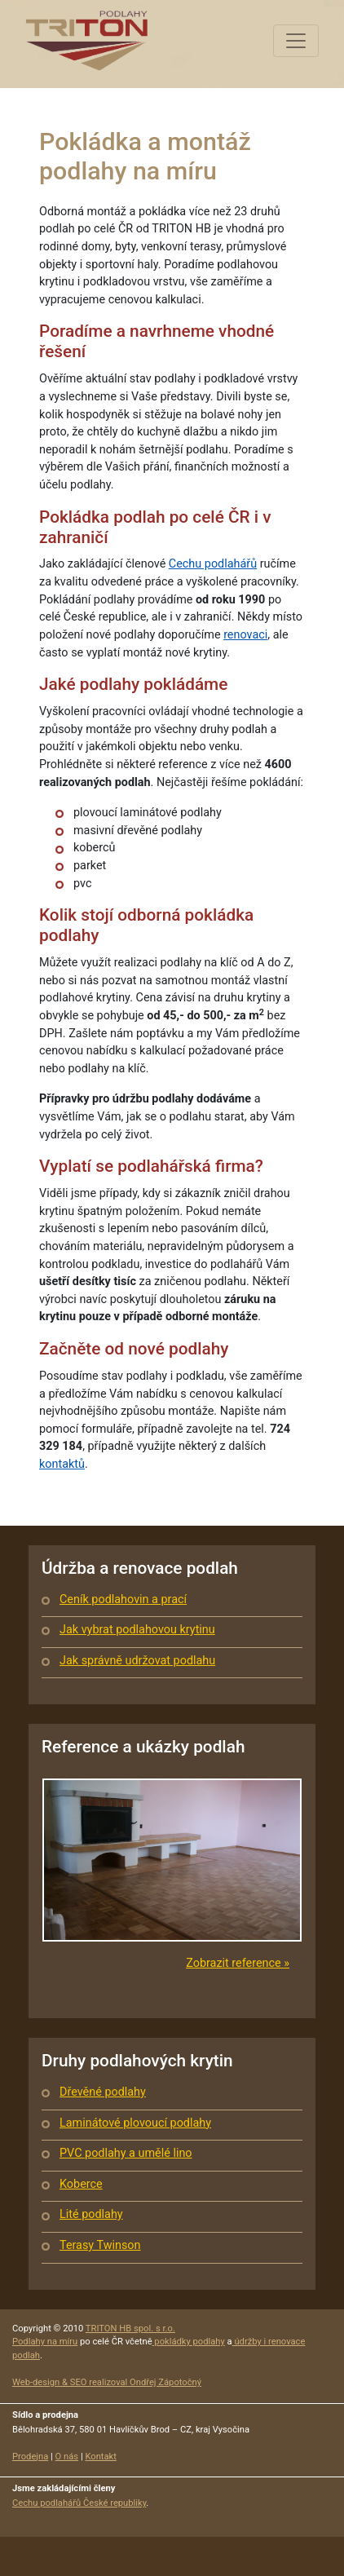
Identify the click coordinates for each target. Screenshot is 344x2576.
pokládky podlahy (188, 2341)
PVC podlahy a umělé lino (126, 2153)
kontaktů (62, 1464)
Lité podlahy (91, 2214)
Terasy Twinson (100, 2245)
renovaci (245, 635)
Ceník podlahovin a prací (123, 1599)
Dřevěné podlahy (103, 2092)
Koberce (81, 2184)
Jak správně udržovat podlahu (137, 1661)
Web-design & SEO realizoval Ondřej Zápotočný (106, 2382)
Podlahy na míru (44, 2341)
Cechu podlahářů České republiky (79, 2503)
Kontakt (101, 2456)
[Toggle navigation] (296, 40)
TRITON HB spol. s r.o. (130, 2328)
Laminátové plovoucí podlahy (135, 2123)
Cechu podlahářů (213, 564)
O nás (67, 2456)
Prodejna (30, 2456)
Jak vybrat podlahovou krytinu (137, 1630)
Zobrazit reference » (237, 1963)
